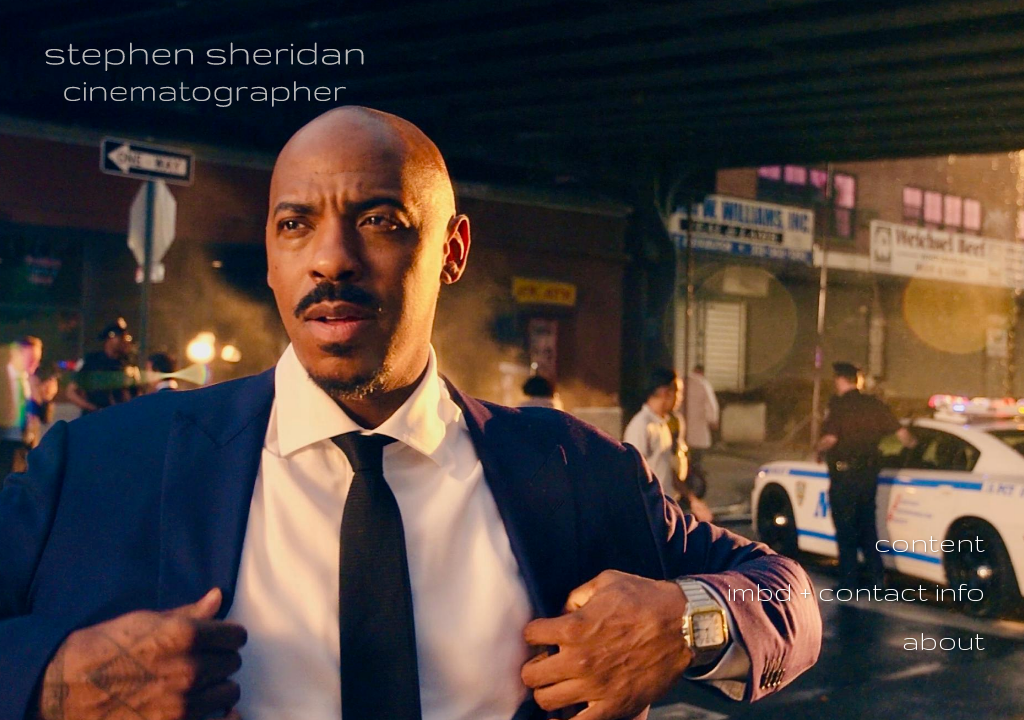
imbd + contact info (856, 591)
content (929, 542)
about (943, 640)
